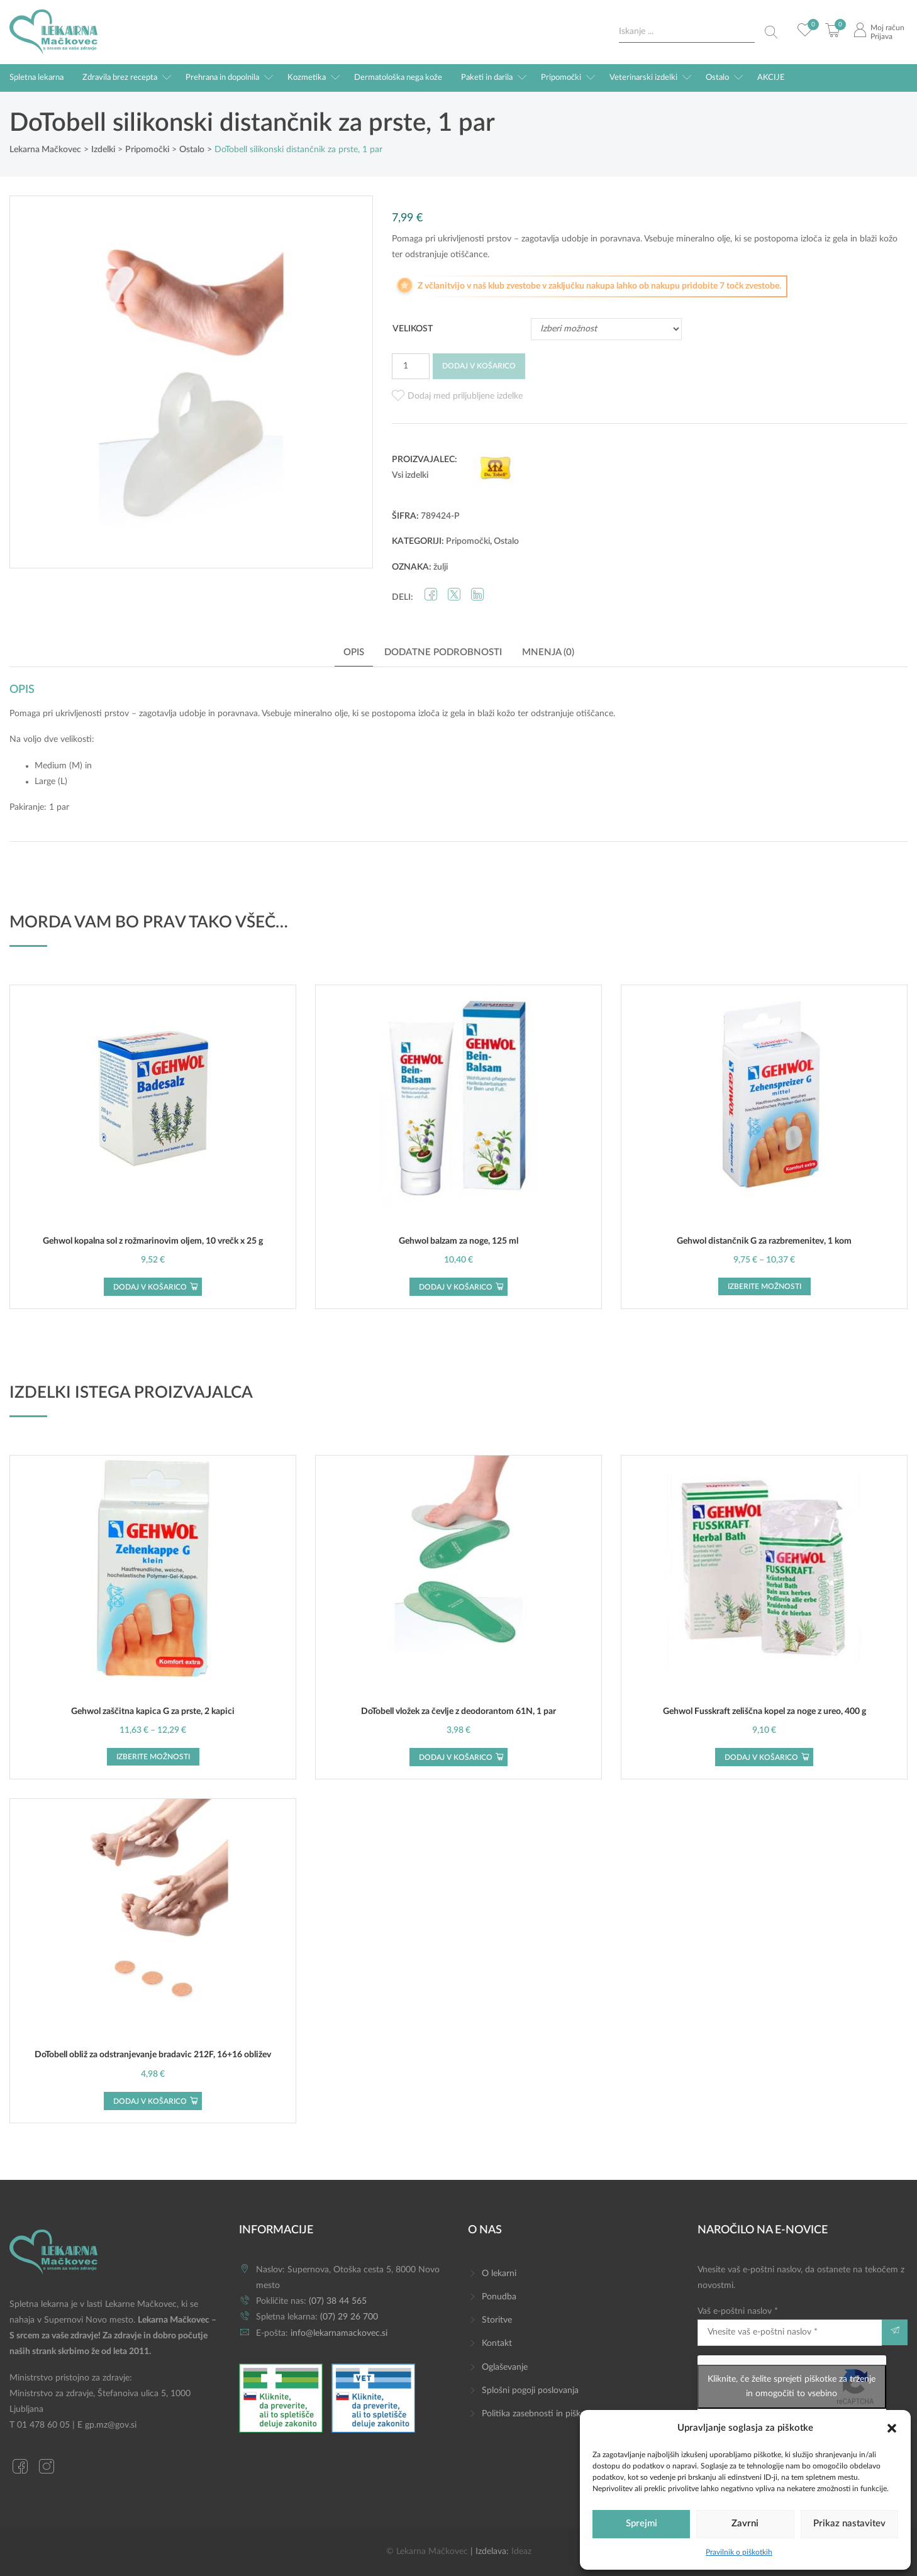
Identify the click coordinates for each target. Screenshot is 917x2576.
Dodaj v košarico (479, 366)
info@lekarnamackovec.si (339, 2333)
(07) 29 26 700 (349, 2317)
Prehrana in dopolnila (222, 78)
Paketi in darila (487, 78)
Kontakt (497, 2343)
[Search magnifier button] (771, 32)
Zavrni (745, 2523)
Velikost (412, 328)
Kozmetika (306, 78)
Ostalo (717, 78)
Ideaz (521, 2551)
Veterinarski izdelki (643, 78)
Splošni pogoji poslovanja (530, 2390)
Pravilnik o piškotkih (739, 2552)
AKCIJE (771, 78)
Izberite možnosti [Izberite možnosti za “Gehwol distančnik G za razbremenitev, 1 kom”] (764, 1286)
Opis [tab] (353, 652)
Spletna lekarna (36, 78)
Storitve (497, 2320)
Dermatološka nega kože (398, 78)
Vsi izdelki (410, 475)
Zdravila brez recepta (119, 78)
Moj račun (887, 27)
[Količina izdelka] (411, 366)
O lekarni (499, 2273)
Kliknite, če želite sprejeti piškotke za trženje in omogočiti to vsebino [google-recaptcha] (791, 2386)
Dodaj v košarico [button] (150, 1287)
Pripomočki (561, 78)
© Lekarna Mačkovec (427, 2551)
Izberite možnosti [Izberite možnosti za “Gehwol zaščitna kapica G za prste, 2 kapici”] (153, 1757)
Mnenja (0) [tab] (548, 652)
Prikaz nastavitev (849, 2523)
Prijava (881, 36)
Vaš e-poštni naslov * (789, 2326)
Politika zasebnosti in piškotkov (542, 2413)
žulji (440, 567)
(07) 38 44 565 (338, 2301)
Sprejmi (641, 2523)
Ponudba (499, 2296)
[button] (892, 2427)
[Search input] (687, 32)
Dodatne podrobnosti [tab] (443, 652)
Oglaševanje (505, 2367)
